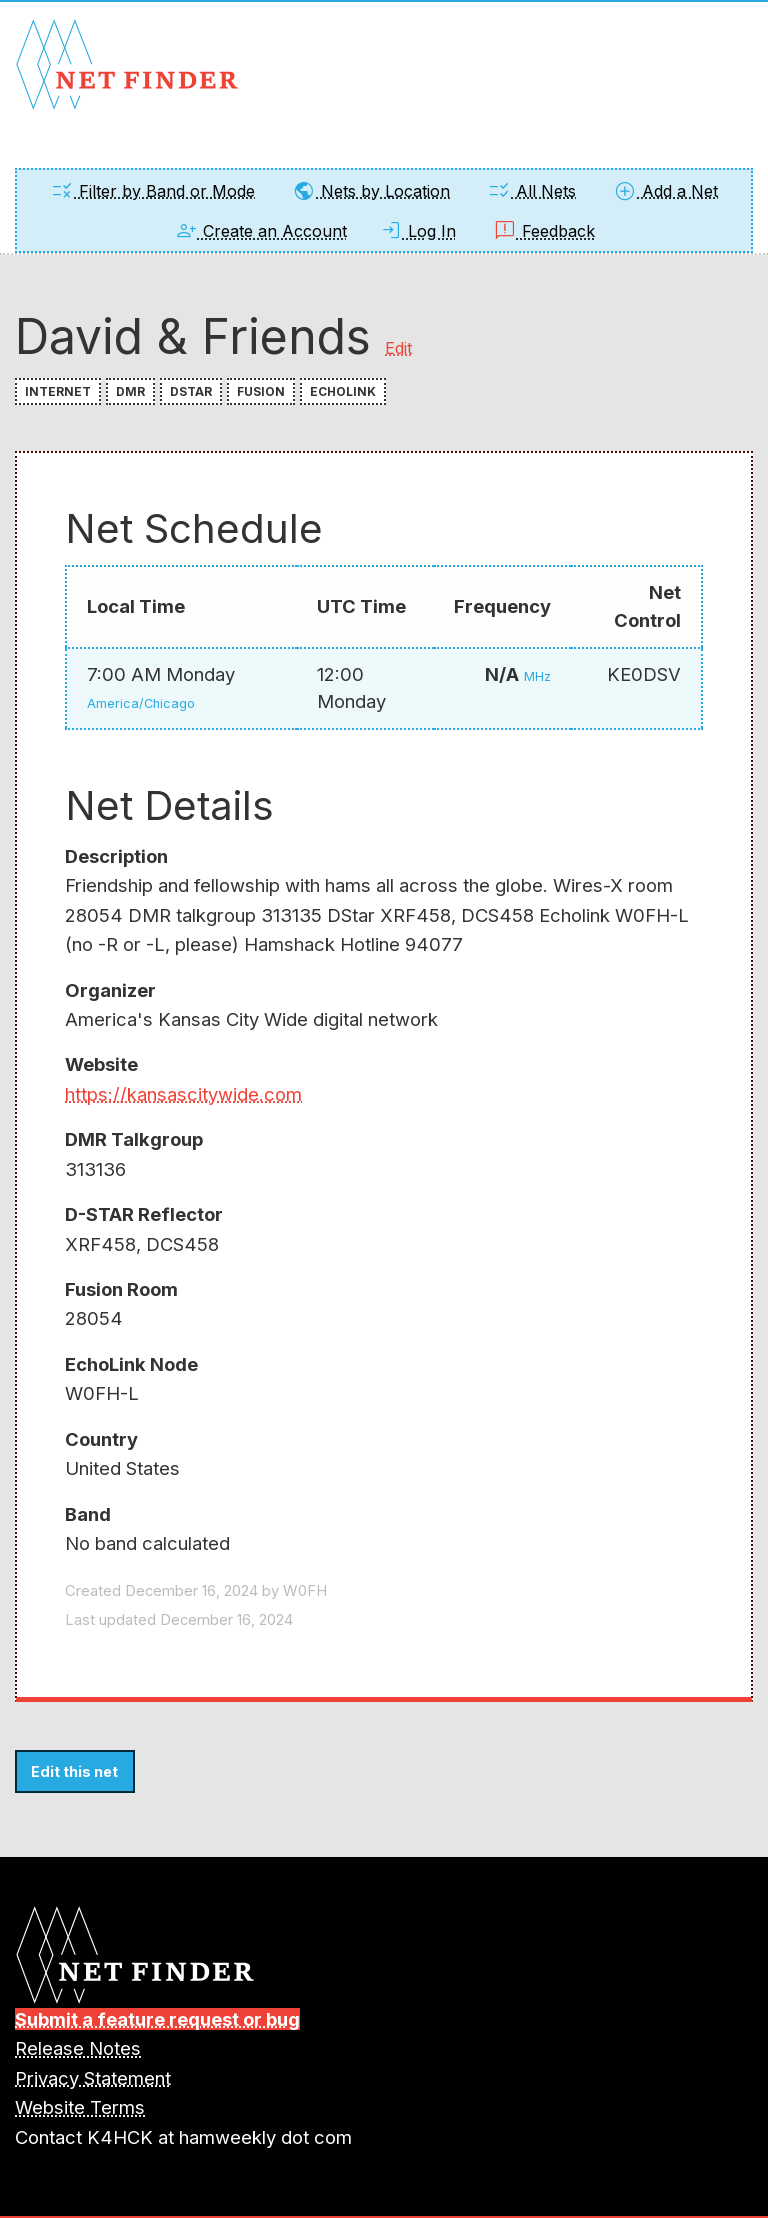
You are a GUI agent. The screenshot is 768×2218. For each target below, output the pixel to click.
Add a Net (665, 191)
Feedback (544, 231)
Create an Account (260, 231)
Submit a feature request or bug (157, 2019)
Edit (398, 348)
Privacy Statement (93, 2078)
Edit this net (74, 1771)
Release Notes (78, 2048)
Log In (417, 231)
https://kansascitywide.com (183, 1094)
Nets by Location (371, 191)
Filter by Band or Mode (152, 191)
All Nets (531, 191)
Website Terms (80, 2107)
